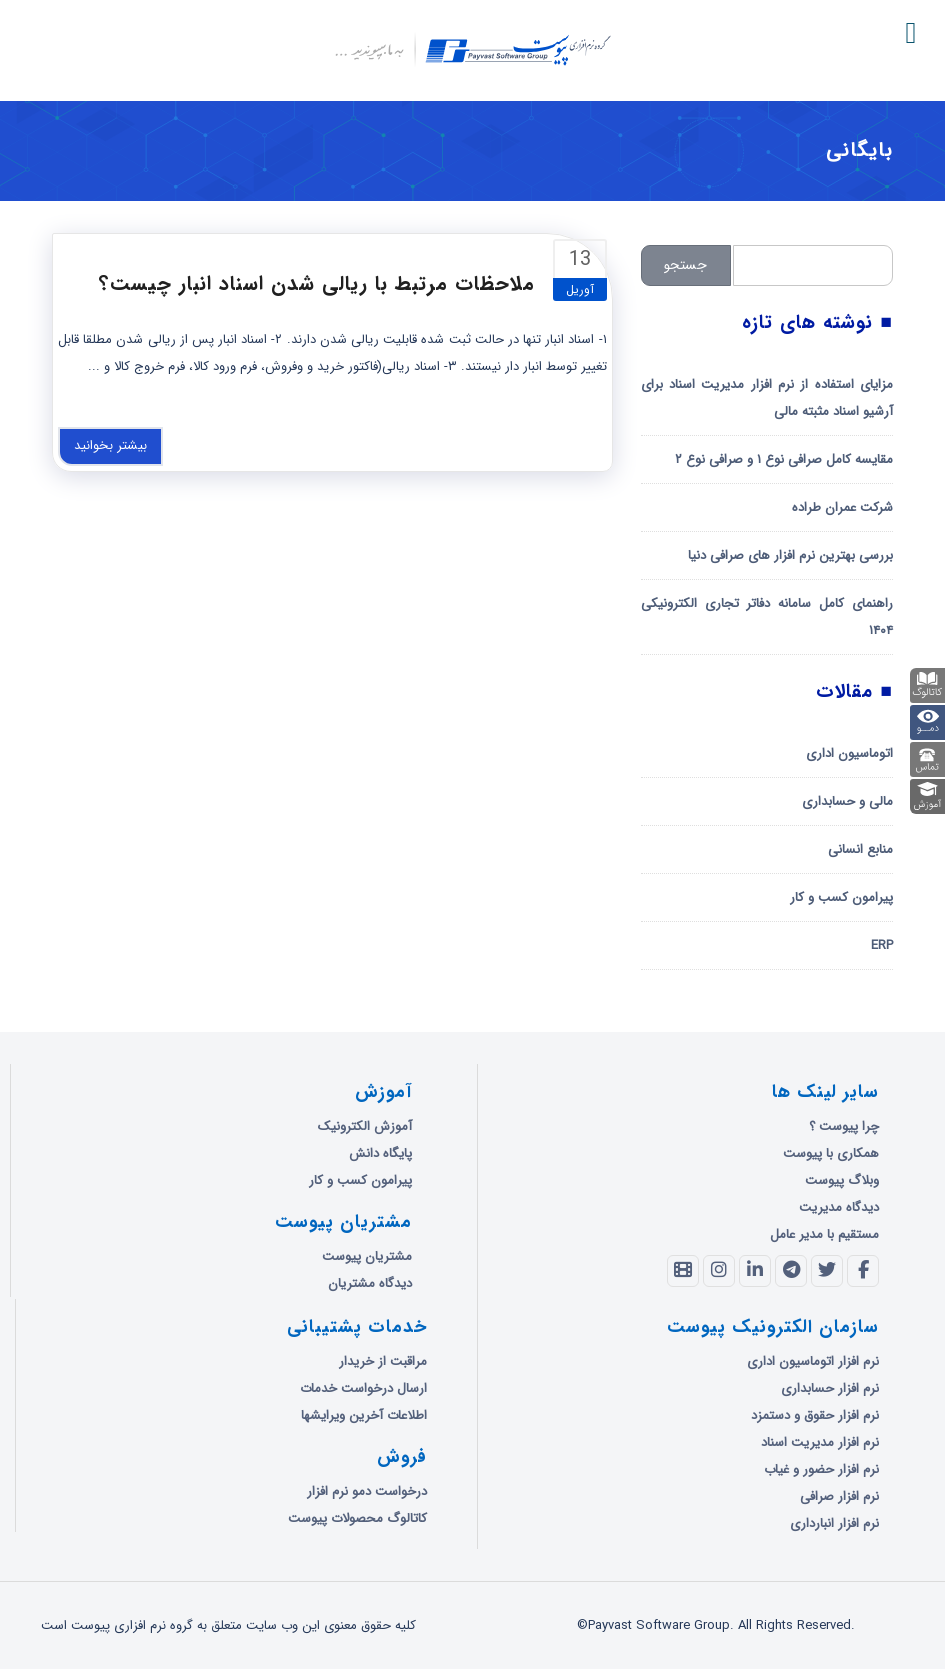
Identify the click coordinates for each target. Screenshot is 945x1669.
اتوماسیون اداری (849, 753)
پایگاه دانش (380, 1153)
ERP (882, 945)
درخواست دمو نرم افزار (367, 1491)
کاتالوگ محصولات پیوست (357, 1518)
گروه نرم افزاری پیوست (107, 151)
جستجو (685, 265)
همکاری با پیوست (831, 1153)
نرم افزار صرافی (839, 1496)
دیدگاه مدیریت (839, 1207)
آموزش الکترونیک (365, 1126)
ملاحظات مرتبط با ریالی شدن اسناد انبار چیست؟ (317, 283)
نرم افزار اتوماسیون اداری (813, 1361)
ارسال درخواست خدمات (363, 1388)
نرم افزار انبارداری (834, 1523)
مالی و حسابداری (847, 801)
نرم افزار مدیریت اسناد (820, 1442)
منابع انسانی (860, 849)
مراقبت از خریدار (383, 1361)
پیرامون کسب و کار (841, 897)
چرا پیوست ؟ (844, 1126)
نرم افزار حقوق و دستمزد (815, 1415)
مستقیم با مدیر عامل (824, 1234)
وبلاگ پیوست (842, 1180)
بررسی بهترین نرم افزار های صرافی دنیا (790, 555)
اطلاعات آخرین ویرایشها (364, 1415)
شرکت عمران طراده (842, 507)
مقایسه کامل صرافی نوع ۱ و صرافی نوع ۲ (784, 459)
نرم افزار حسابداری (830, 1388)
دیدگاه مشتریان (370, 1283)
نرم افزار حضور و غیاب (821, 1469)
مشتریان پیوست (367, 1256)
